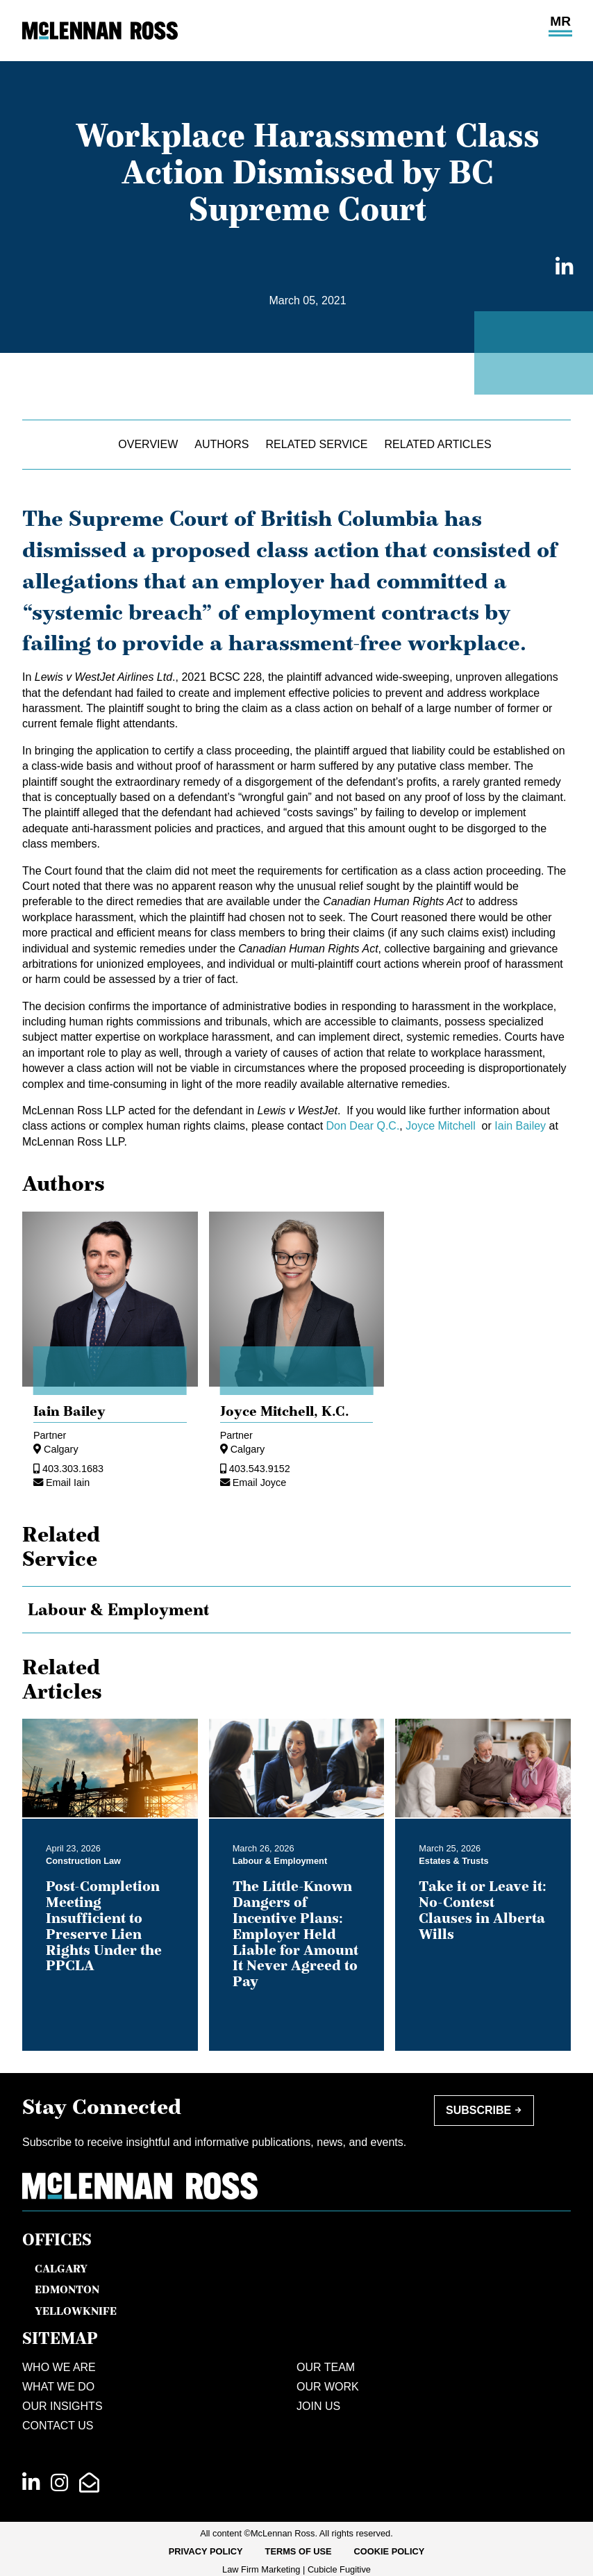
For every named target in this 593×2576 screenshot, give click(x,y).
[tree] (296, 1609)
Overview (148, 444)
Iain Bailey (520, 1126)
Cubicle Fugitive (339, 2569)
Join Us (318, 2406)
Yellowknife (76, 2311)
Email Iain (68, 1482)
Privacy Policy (206, 2551)
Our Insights (62, 2406)
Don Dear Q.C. (363, 1126)
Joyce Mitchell (442, 1126)
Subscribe (478, 2110)
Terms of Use (298, 2551)
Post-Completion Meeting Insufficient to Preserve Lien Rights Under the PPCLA (104, 1925)
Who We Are (59, 2367)
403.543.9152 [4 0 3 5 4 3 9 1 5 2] (259, 1468)
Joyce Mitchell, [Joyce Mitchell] (284, 1411)
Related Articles (438, 444)
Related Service (317, 444)
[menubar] (297, 2551)
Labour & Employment (119, 1609)
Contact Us (58, 2425)
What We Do (58, 2387)
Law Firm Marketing (261, 2569)
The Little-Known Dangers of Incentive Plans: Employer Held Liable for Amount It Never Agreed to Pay (295, 1933)
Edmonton (67, 2289)
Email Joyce (260, 1482)
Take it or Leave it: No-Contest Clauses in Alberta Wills (482, 1910)
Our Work (327, 2387)
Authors (221, 444)
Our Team (325, 2367)
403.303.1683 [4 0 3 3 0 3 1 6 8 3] (72, 1468)
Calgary (61, 1449)
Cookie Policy (389, 2551)
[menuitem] (206, 2551)
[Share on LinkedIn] (560, 268)
